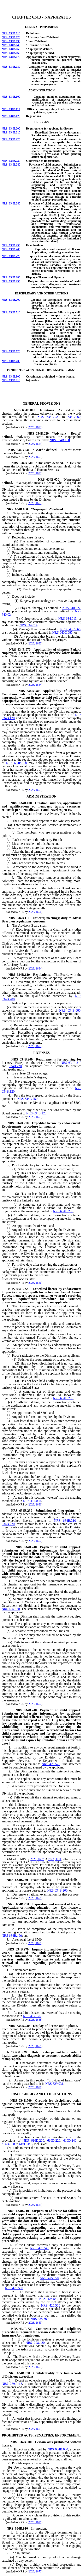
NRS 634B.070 (11, 57)
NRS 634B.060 (11, 53)
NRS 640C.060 (70, 629)
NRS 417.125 (32, 2016)
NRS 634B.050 (11, 49)
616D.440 (25, 2144)
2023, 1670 (34, 2522)
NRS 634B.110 (11, 109)
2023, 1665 (34, 789)
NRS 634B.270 (11, 256)
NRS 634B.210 (11, 132)
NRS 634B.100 (11, 96)
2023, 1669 (34, 2204)
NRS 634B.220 (11, 139)
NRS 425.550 (49, 2278)
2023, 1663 (34, 427)
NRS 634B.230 (11, 160)
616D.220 (53, 2140)
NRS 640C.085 (62, 632)
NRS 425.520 (11, 1609)
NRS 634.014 (28, 625)
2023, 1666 (34, 1282)
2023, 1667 (34, 1541)
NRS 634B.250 (11, 245)
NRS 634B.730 (11, 361)
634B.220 (15, 1066)
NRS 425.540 (39, 2248)
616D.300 (8, 2144)
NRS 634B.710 (11, 312)
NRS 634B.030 (11, 41)
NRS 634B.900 (11, 376)
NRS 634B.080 (11, 66)
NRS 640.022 (71, 608)
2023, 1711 (54, 1859)
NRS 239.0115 (12, 2383)
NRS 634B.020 (11, 37)
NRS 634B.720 (11, 351)
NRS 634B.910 (11, 380)
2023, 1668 (34, 1898)
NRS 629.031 (54, 2083)
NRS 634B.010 (11, 33)
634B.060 (74, 417)
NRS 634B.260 (11, 249)
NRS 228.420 (35, 2342)
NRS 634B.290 (11, 281)
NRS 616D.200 (33, 2140)
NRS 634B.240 (11, 164)
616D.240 (70, 2140)
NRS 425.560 (14, 2288)
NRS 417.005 (32, 1501)
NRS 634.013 (67, 618)
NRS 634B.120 (11, 116)
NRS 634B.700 (11, 299)
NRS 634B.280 (11, 277)
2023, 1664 (34, 684)
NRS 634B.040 (11, 45)
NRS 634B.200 (11, 128)
